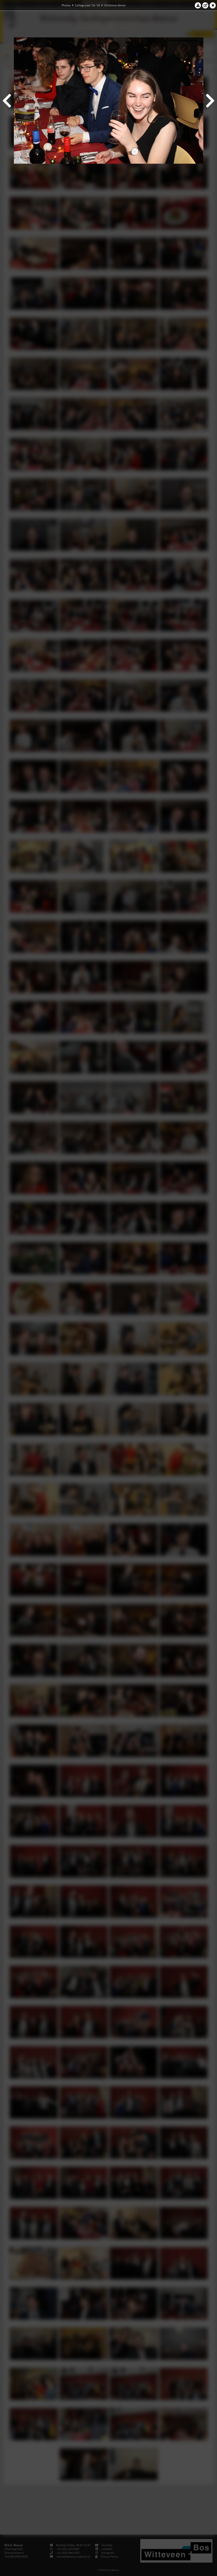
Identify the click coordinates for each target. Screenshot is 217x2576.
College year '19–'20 (87, 5)
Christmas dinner (115, 5)
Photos (66, 5)
